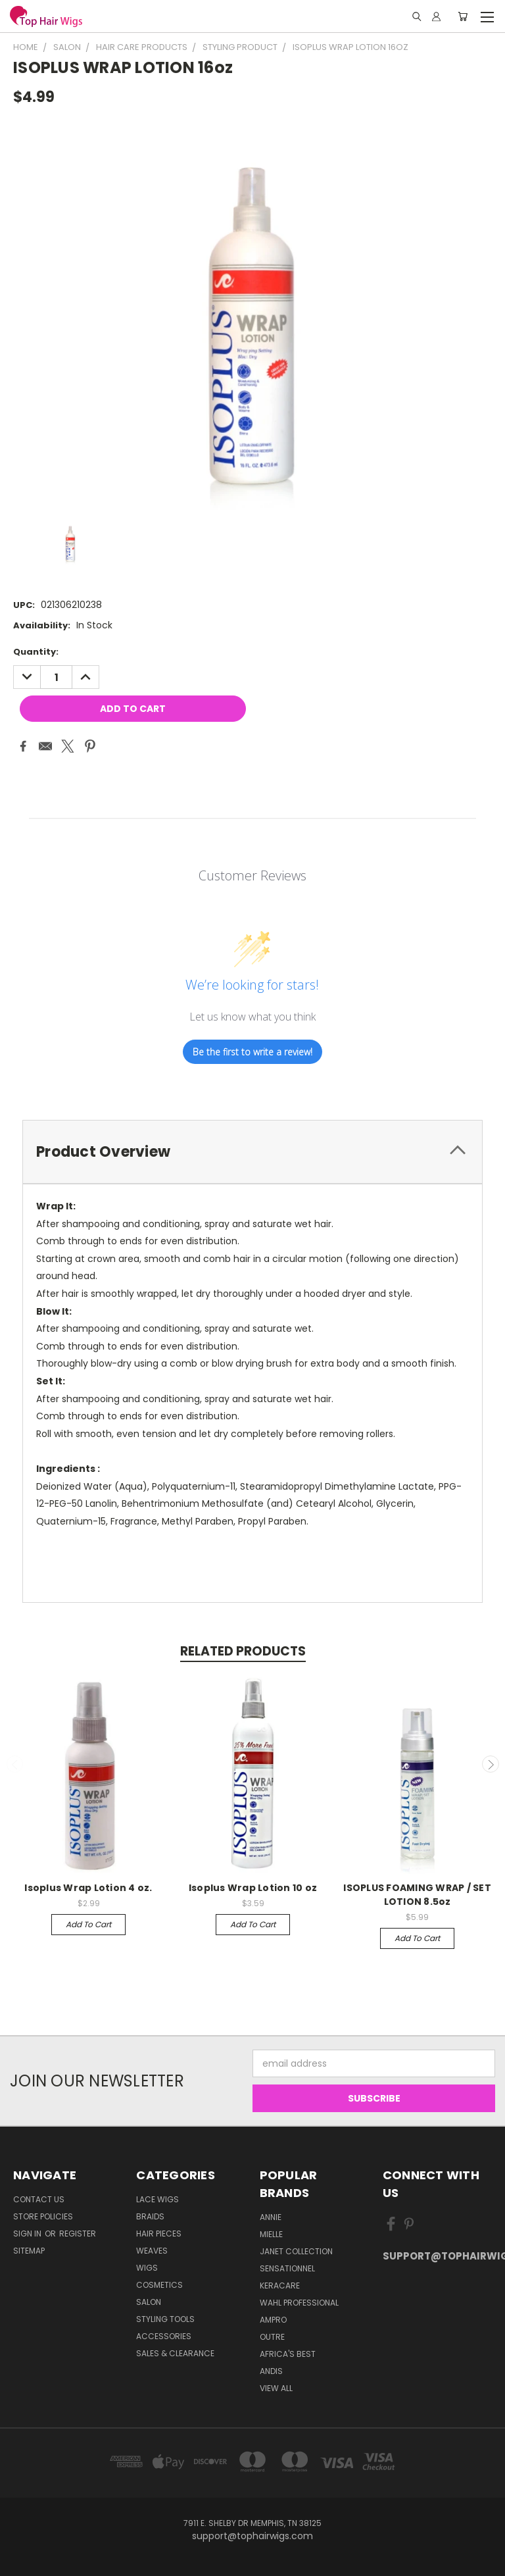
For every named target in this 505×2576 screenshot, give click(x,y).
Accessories (163, 2336)
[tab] (252, 1152)
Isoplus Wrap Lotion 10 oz (253, 1887)
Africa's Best (288, 2354)
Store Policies (43, 2216)
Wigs (147, 2267)
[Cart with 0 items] (462, 16)
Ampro (273, 2319)
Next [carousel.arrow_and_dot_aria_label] (490, 1764)
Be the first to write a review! (252, 1052)
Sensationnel (287, 2268)
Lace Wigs (157, 2199)
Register (77, 2233)
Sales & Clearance (175, 2353)
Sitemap (29, 2250)
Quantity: (36, 651)
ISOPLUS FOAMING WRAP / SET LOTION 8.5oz (417, 1894)
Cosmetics (159, 2284)
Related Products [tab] (243, 1651)
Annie (270, 2217)
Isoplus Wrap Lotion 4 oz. (88, 1887)
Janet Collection (296, 2251)
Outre (272, 2336)
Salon (148, 2302)
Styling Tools (165, 2319)
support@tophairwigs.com (437, 2256)
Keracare (280, 2285)
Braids (150, 2216)
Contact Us (38, 2199)
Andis (271, 2371)
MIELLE (271, 2234)
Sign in (28, 2233)
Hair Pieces (158, 2233)
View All (276, 2388)
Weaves (152, 2250)
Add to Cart (88, 1924)
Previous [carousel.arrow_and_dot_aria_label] (15, 1764)
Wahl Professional (299, 2302)
